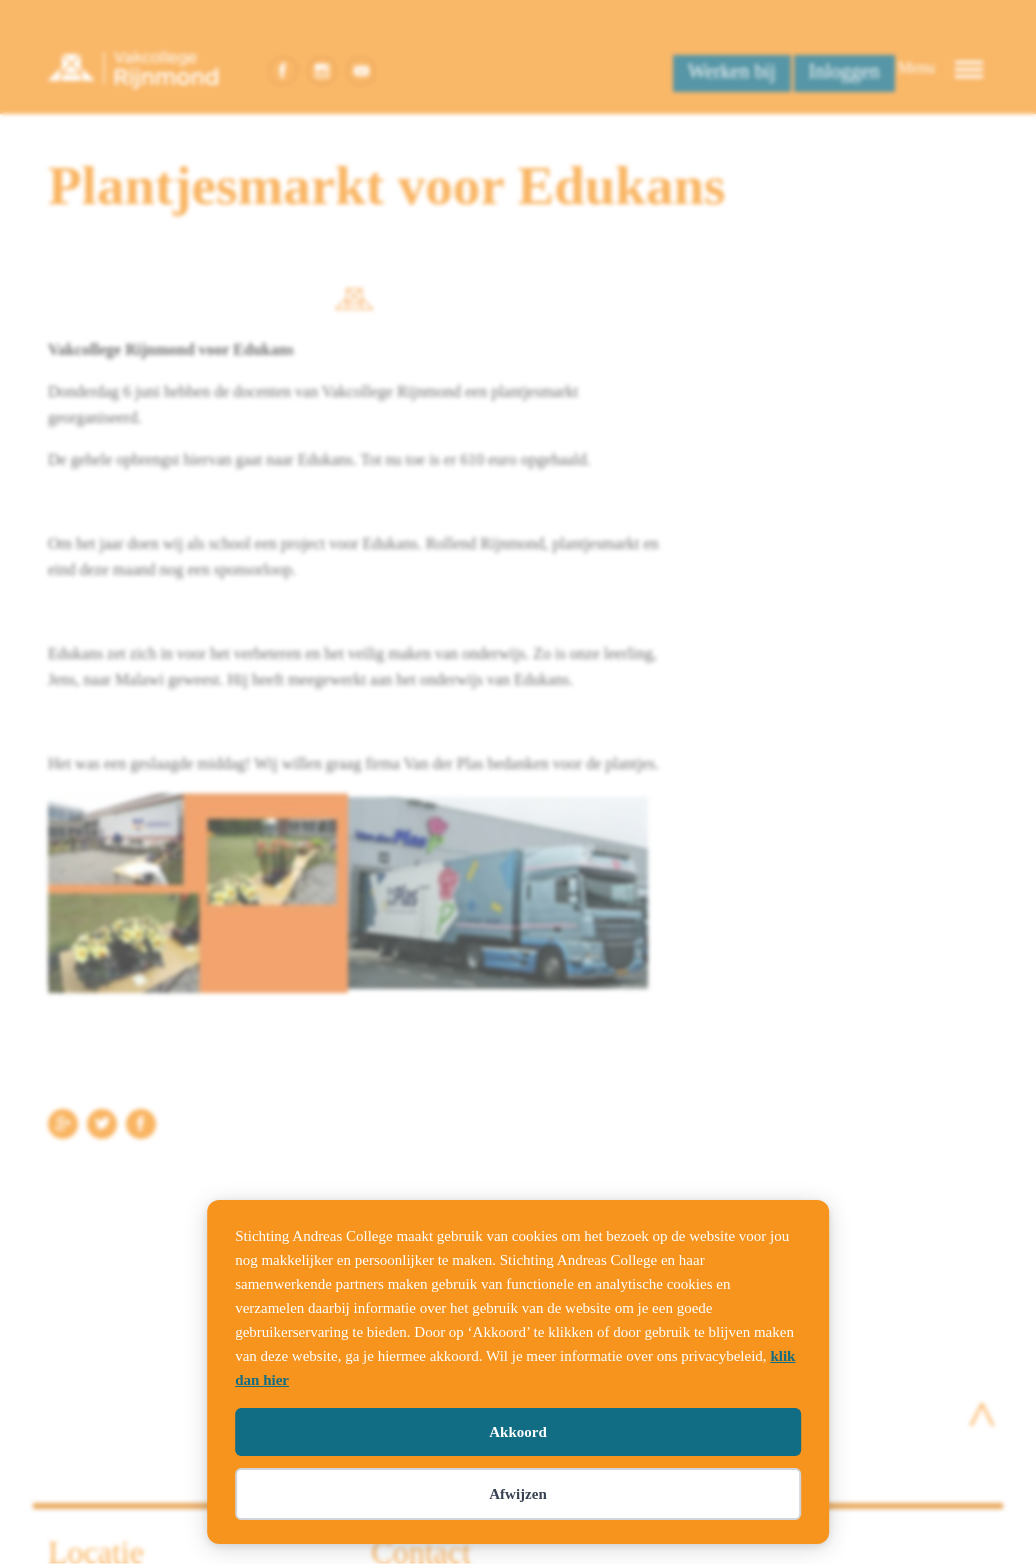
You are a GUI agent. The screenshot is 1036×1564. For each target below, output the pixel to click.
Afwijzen (517, 1494)
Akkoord (518, 1432)
